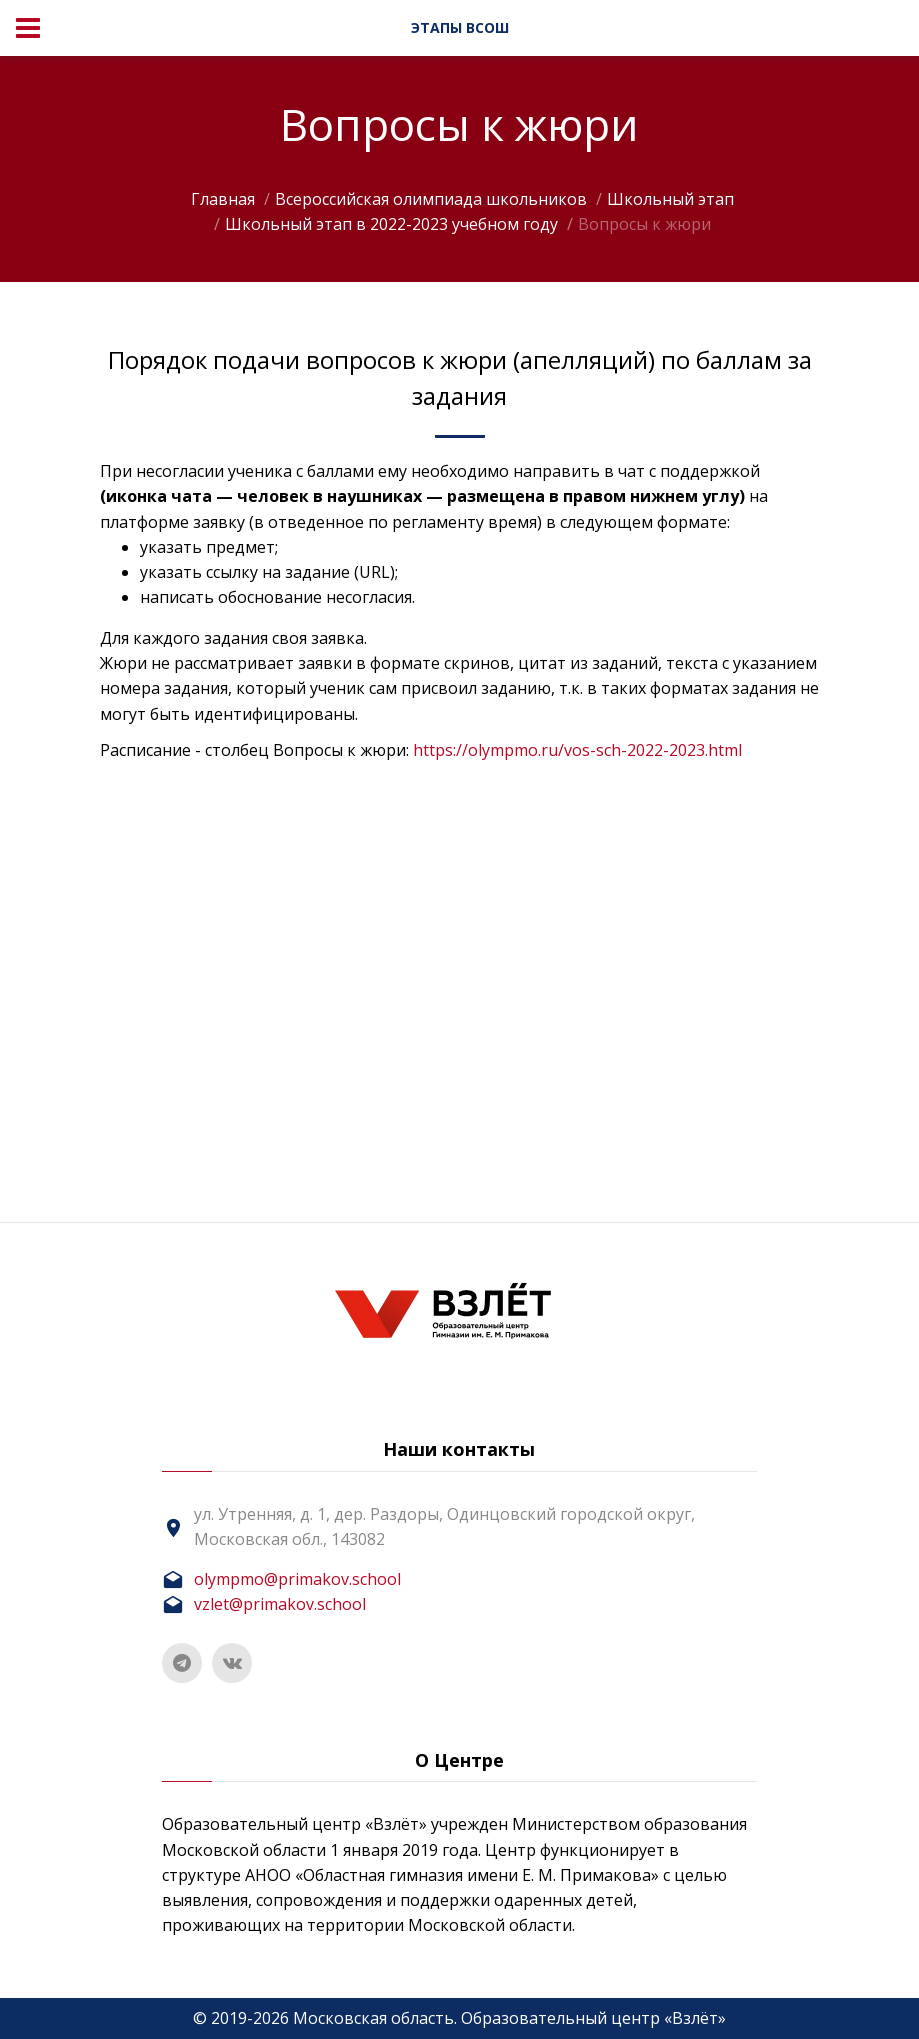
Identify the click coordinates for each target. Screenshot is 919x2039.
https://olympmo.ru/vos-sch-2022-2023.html (577, 750)
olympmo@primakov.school (297, 1579)
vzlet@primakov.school (280, 1604)
